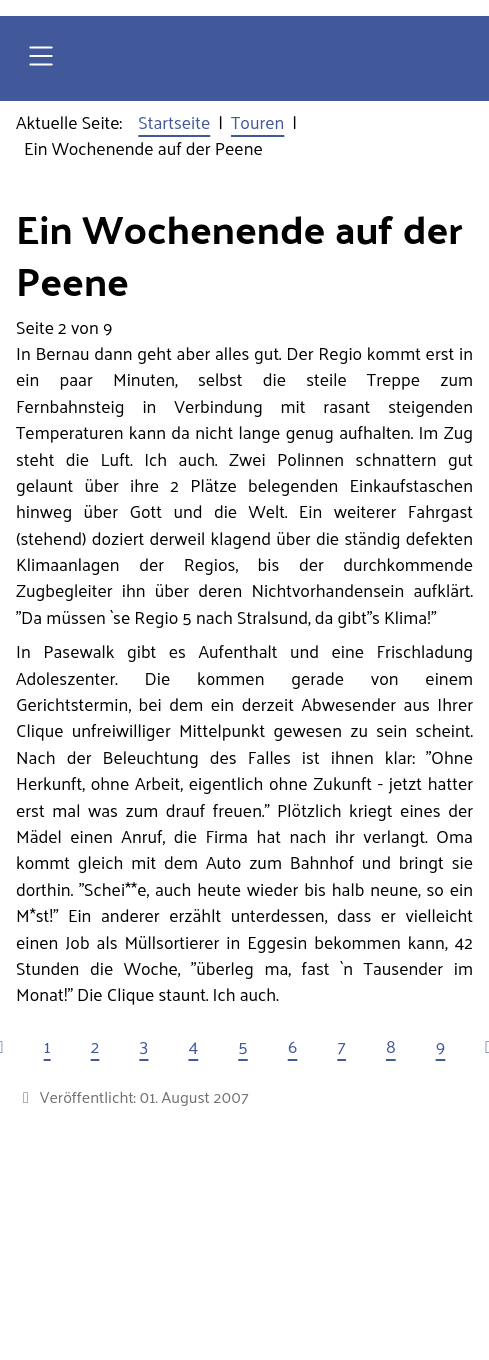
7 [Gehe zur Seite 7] (341, 1046)
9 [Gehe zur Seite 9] (441, 1046)
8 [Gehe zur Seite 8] (391, 1046)
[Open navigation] (41, 58)
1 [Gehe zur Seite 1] (47, 1046)
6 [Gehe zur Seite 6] (293, 1046)
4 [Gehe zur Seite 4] (193, 1046)
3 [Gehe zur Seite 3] (143, 1046)
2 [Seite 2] (95, 1046)
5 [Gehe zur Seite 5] (242, 1046)
